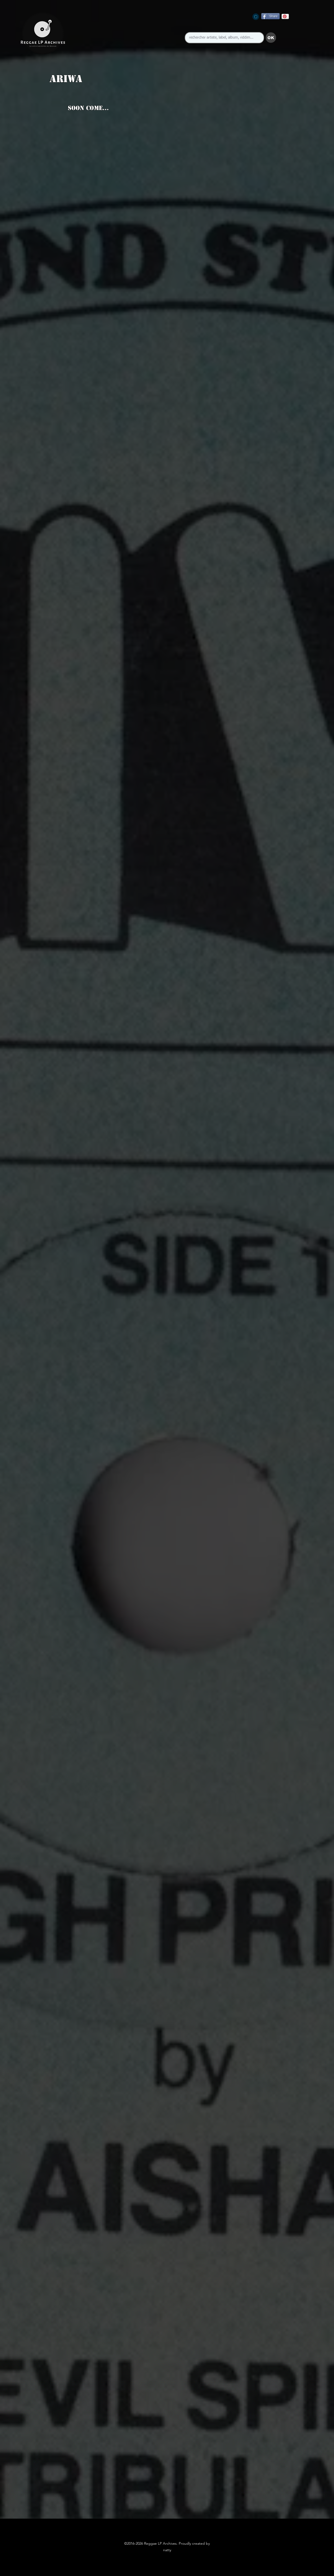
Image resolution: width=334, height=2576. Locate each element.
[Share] (270, 16)
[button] (271, 37)
